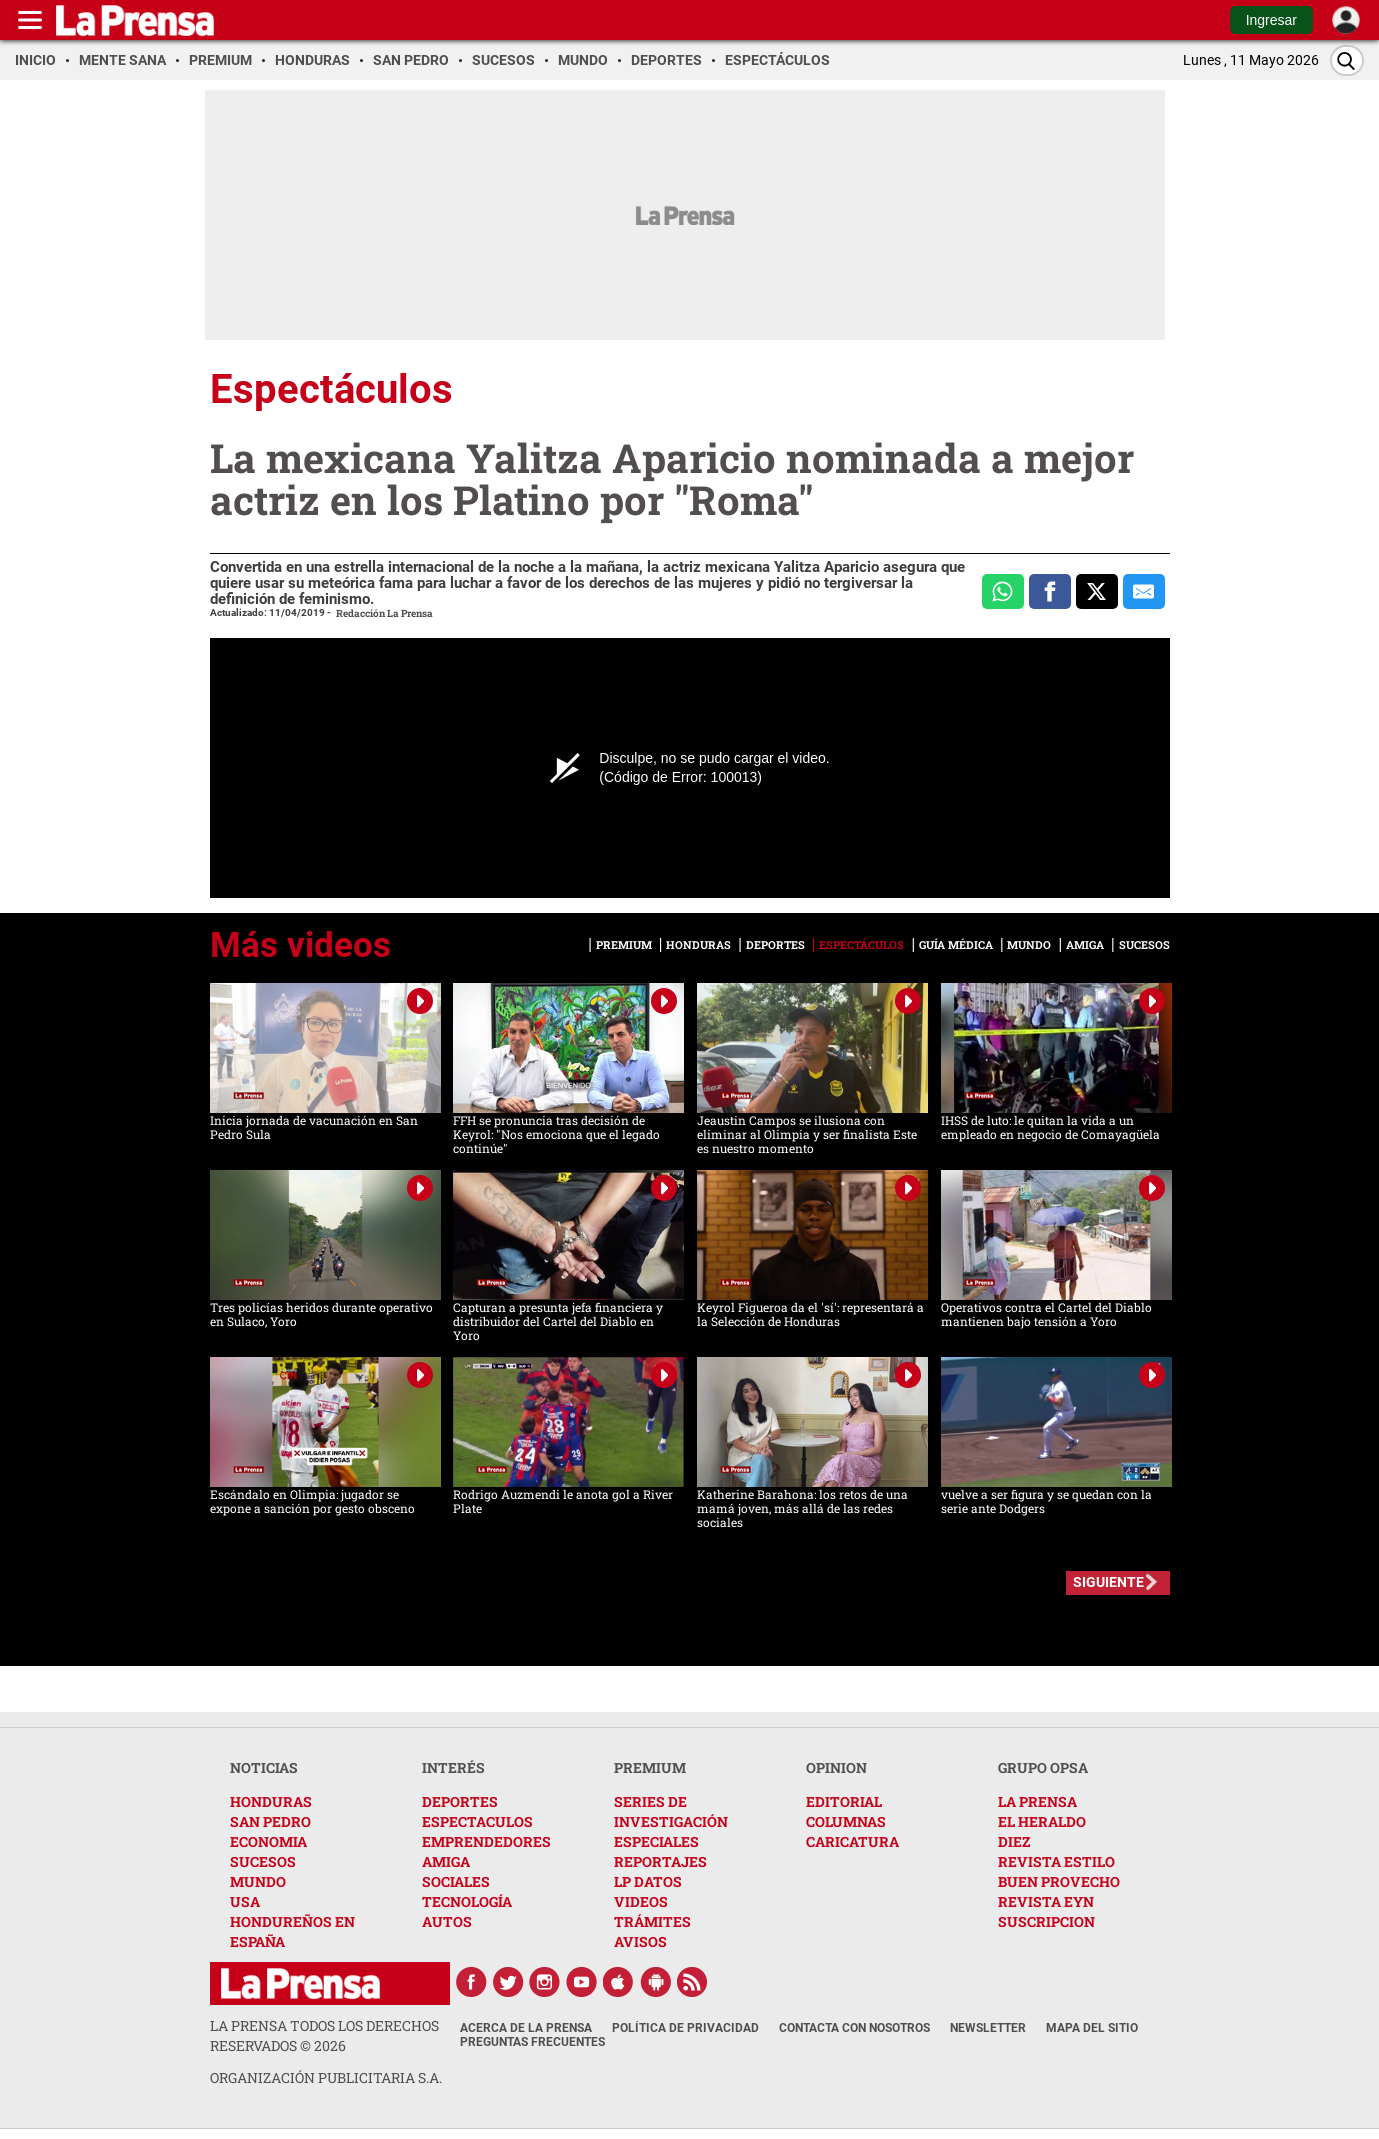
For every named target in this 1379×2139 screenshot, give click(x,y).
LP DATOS (648, 1881)
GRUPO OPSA (1043, 1767)
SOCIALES (456, 1881)
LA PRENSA (1037, 1801)
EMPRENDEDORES (486, 1841)
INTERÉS (453, 1767)
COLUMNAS (846, 1821)
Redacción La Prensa (384, 613)
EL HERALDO (1042, 1821)
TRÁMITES (652, 1921)
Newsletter (988, 2028)
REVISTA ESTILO (1056, 1861)
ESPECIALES (656, 1841)
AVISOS (640, 1941)
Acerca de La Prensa (526, 2028)
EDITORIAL (844, 1801)
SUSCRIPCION (1046, 1921)
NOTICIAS (264, 1767)
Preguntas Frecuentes (532, 2042)
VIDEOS (641, 1901)
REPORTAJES (660, 1861)
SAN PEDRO (270, 1821)
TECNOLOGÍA (467, 1901)
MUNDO (258, 1881)
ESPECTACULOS (477, 1821)
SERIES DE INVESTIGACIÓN (671, 1811)
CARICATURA (852, 1841)
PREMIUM (650, 1767)
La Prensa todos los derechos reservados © (324, 2035)
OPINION (836, 1767)
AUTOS (447, 1921)
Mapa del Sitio (1092, 2028)
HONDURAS (271, 1801)
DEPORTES (460, 1801)
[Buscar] (1347, 60)
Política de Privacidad (685, 2028)
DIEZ (1014, 1841)
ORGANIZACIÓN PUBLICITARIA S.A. (326, 2077)
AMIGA (446, 1861)
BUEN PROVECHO (1059, 1881)
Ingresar (1271, 20)
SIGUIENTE (1108, 1582)
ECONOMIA (268, 1841)
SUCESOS (263, 1861)
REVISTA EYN (1046, 1901)
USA (245, 1901)
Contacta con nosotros (854, 2028)
